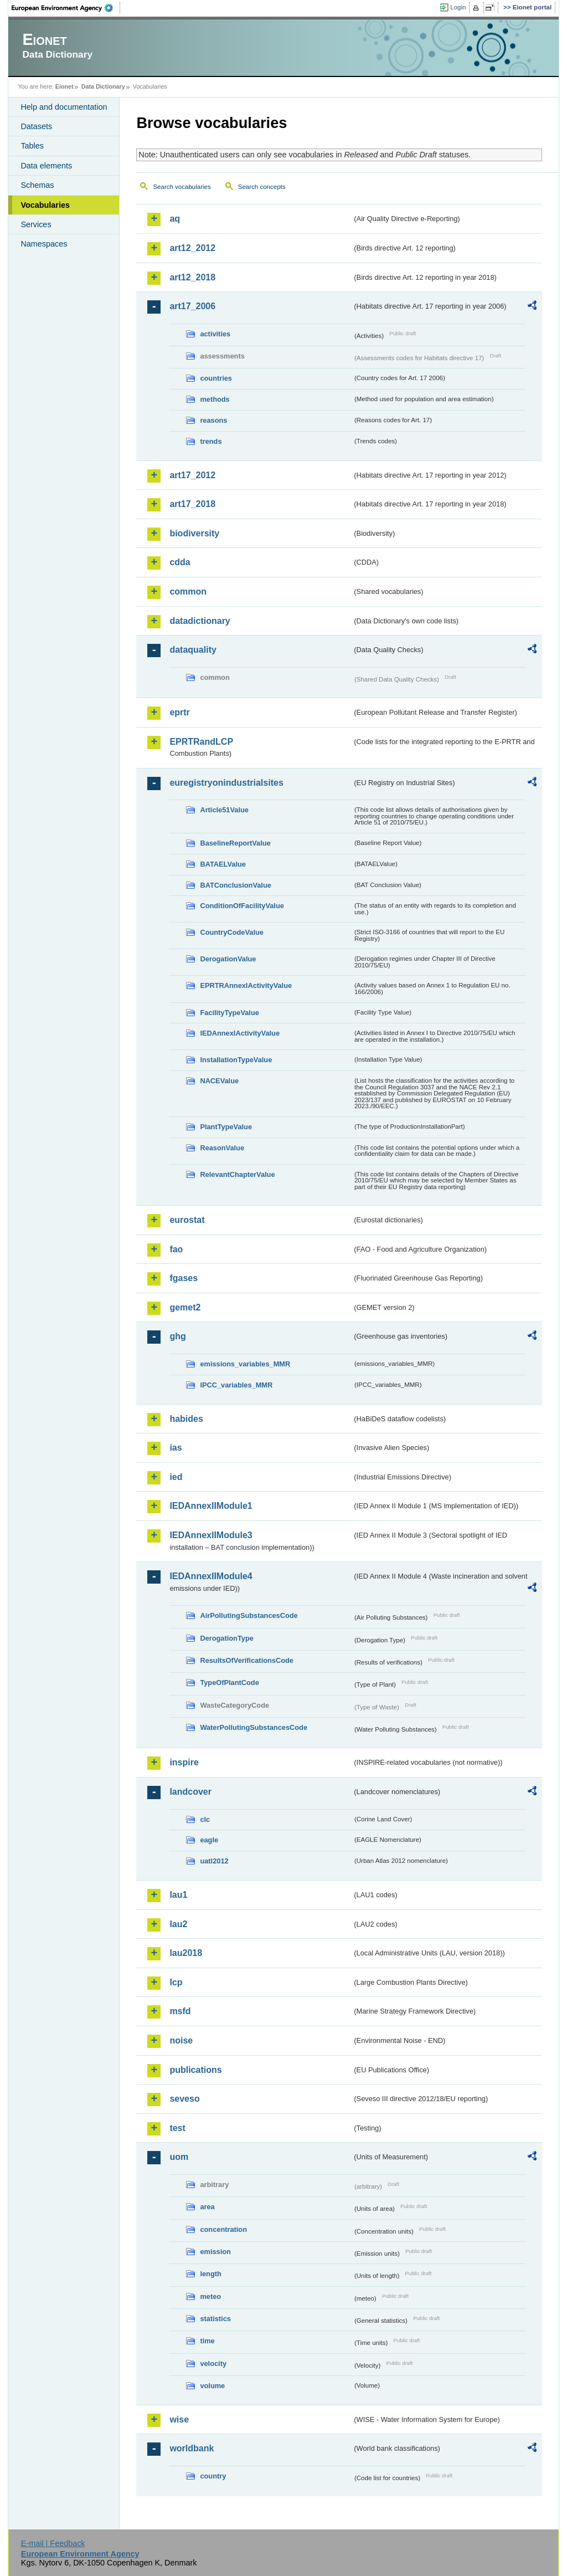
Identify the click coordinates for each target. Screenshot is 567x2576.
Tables (32, 145)
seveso (184, 2098)
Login (458, 7)
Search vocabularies (181, 186)
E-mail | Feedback (53, 2543)
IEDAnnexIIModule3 (210, 1535)
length (210, 2274)
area (207, 2207)
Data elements (46, 165)
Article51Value (224, 810)
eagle (209, 1840)
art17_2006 (192, 306)
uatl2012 (214, 1861)
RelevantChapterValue (237, 1174)
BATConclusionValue (235, 885)
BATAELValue (222, 864)
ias (175, 1447)
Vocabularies (45, 205)
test (177, 2128)
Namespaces (43, 243)
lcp (175, 1982)
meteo (210, 2296)
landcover (190, 1791)
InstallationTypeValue (236, 1060)
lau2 (178, 1924)
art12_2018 (192, 277)
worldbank (191, 2448)
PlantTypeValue (226, 1127)
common (188, 591)
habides (186, 1418)
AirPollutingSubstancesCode (248, 1615)
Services (35, 224)
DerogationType (226, 1638)
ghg (177, 1336)
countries (216, 378)
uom (178, 2157)
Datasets (36, 126)
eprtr (179, 712)
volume (212, 2386)
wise (179, 2419)
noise (181, 2040)
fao (176, 1249)
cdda (179, 562)
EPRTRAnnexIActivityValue (246, 985)
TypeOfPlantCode (229, 1682)
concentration (223, 2229)
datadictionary (199, 621)
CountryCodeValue (231, 932)
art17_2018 (192, 504)
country (213, 2476)
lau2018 (185, 1953)
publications (195, 2070)
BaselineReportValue (235, 843)
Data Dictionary (103, 86)
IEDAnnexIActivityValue (240, 1033)
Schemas (37, 185)
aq (174, 218)
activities (215, 334)
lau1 (178, 1894)
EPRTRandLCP (201, 741)
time (207, 2341)
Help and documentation (63, 107)
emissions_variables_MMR (245, 1364)
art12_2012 (192, 248)
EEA (66, 7)
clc (205, 1819)
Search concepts (262, 186)
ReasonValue (222, 1148)
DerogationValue (228, 959)
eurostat (186, 1220)
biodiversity (194, 533)
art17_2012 (192, 475)
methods (214, 399)
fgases (183, 1278)
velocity (213, 2363)
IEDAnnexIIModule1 (210, 1505)
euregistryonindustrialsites (226, 782)
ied (175, 1477)
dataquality (192, 649)
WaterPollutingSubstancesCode (253, 1727)
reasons (213, 420)
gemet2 (184, 1307)
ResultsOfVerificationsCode (246, 1660)
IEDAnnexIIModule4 (210, 1576)
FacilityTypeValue (229, 1012)
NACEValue (219, 1081)
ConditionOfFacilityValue (242, 906)
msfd (179, 2011)
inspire (183, 1762)
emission (215, 2251)
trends (210, 441)
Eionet (64, 86)
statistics (215, 2318)
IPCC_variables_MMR (236, 1385)
